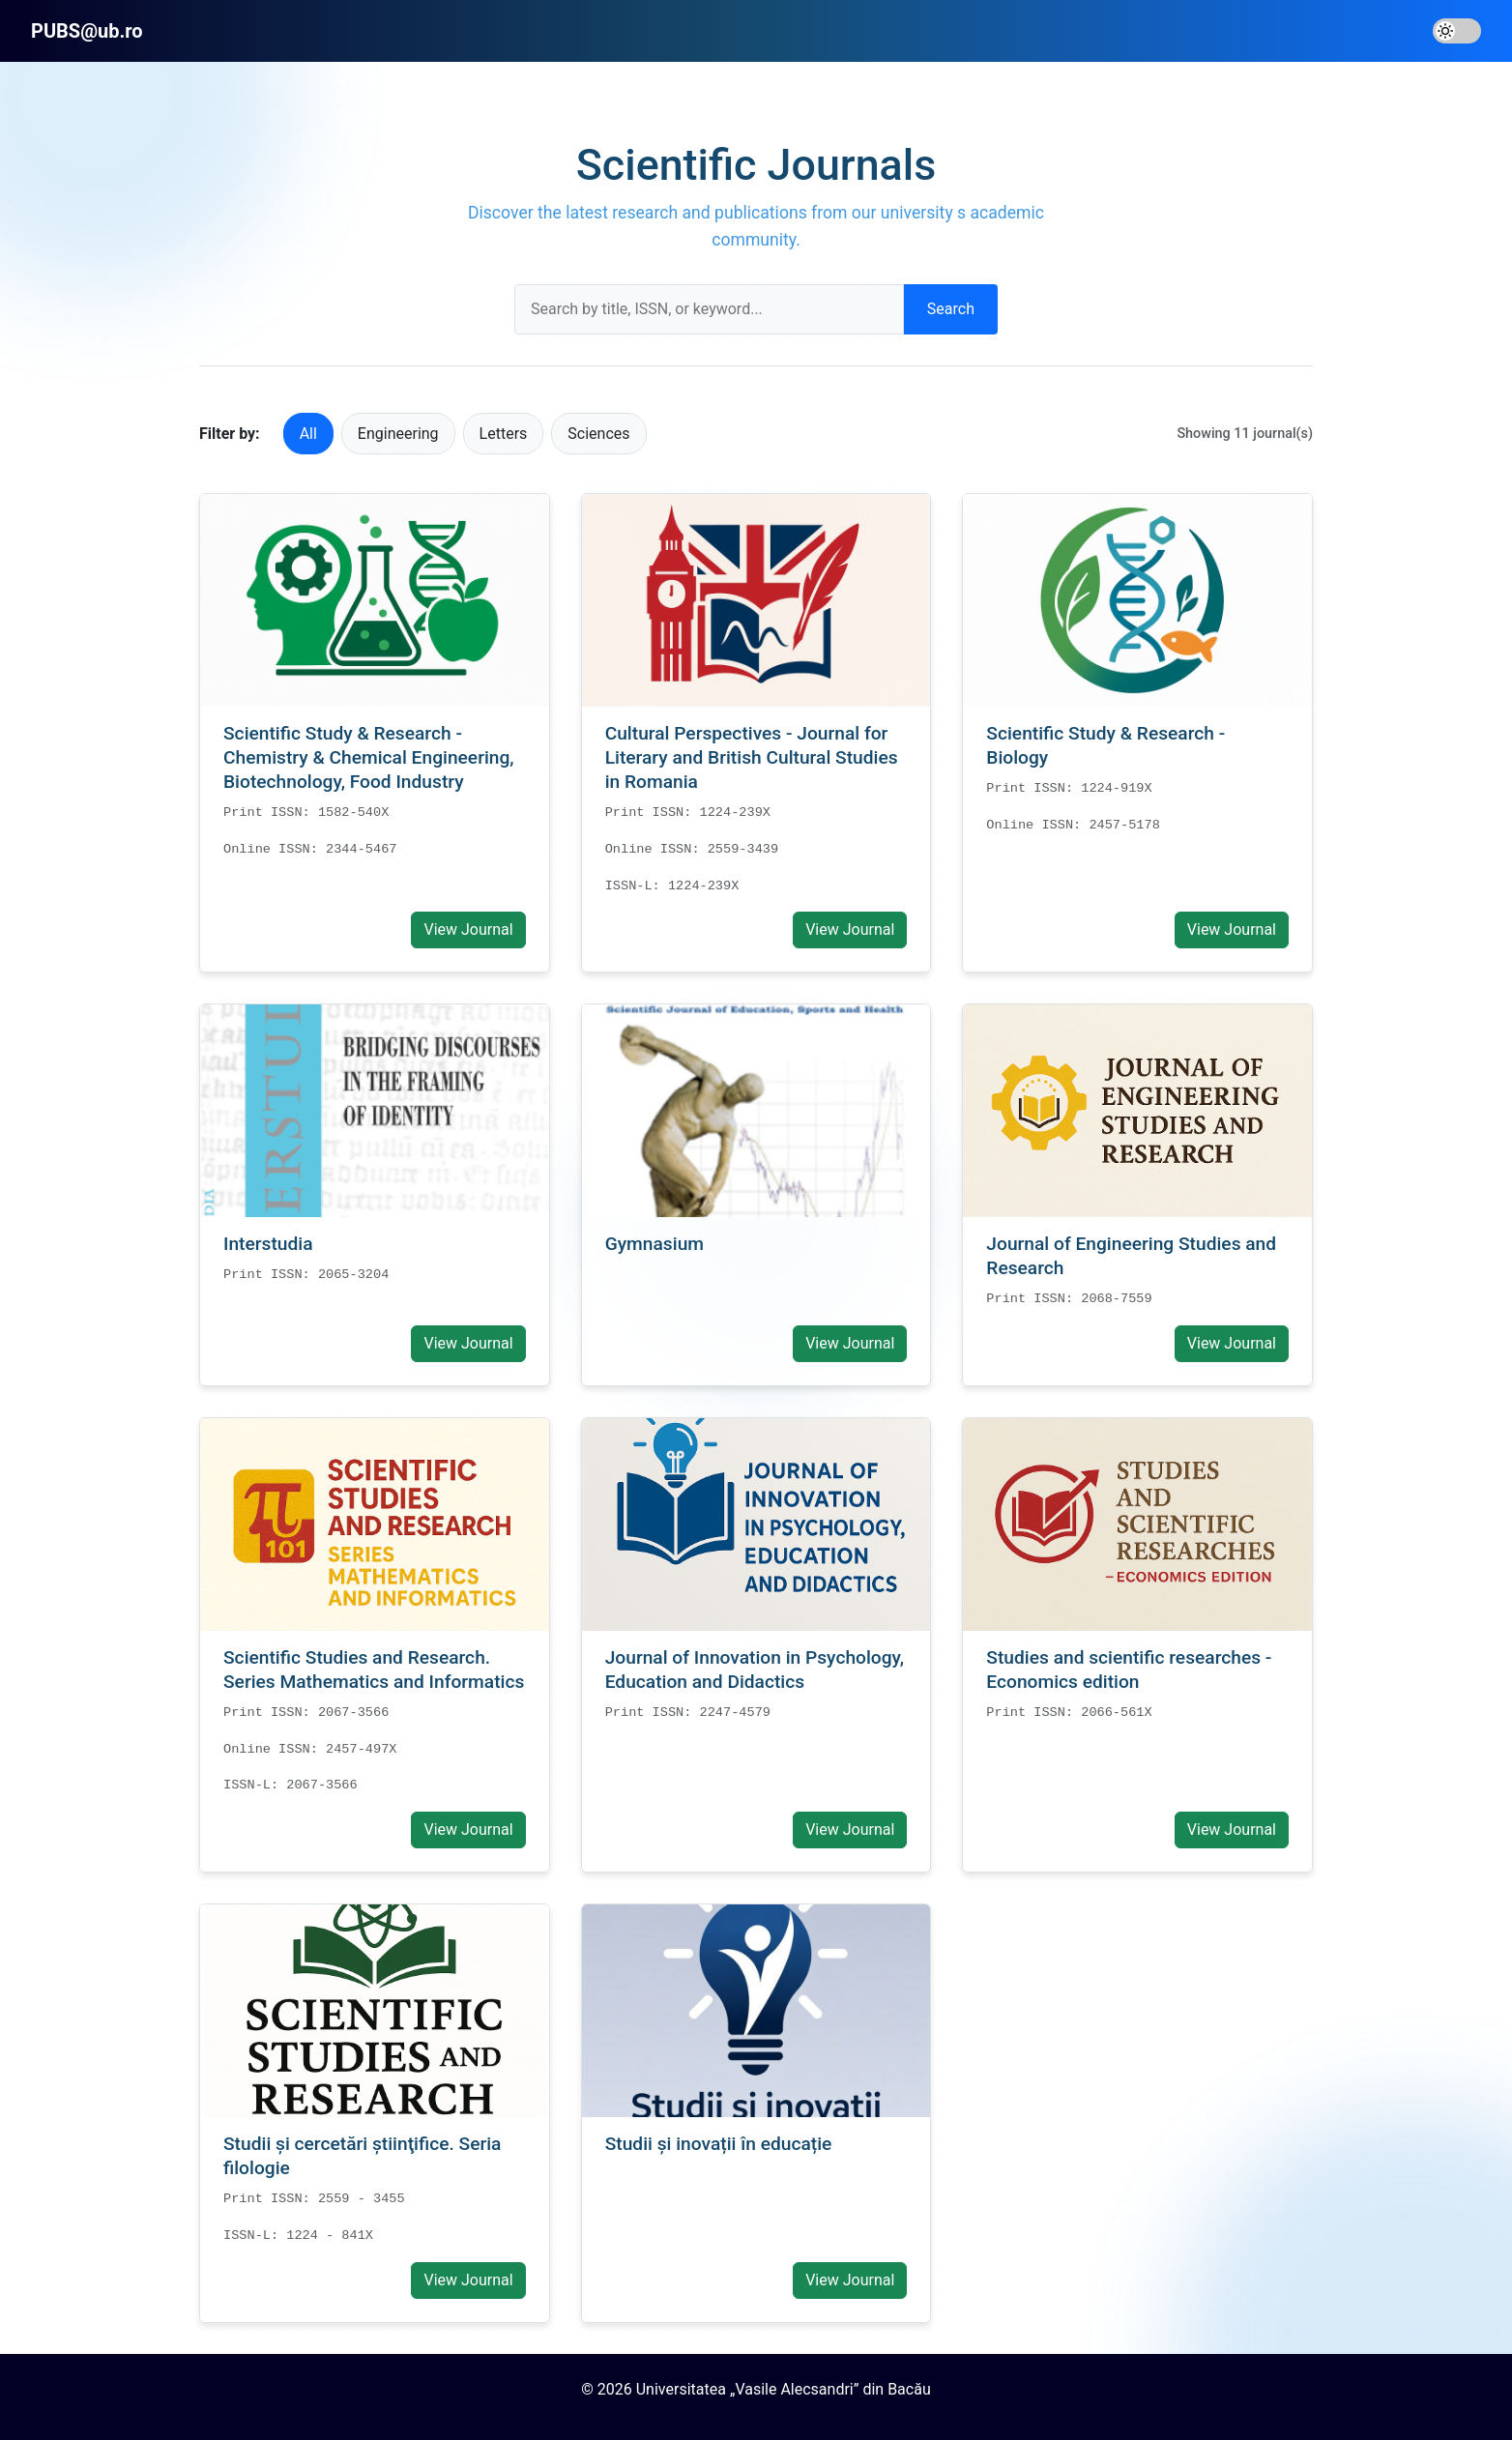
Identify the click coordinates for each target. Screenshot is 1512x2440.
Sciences (598, 433)
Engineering (398, 433)
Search (950, 309)
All (308, 433)
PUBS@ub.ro (87, 31)
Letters (504, 433)
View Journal (467, 929)
